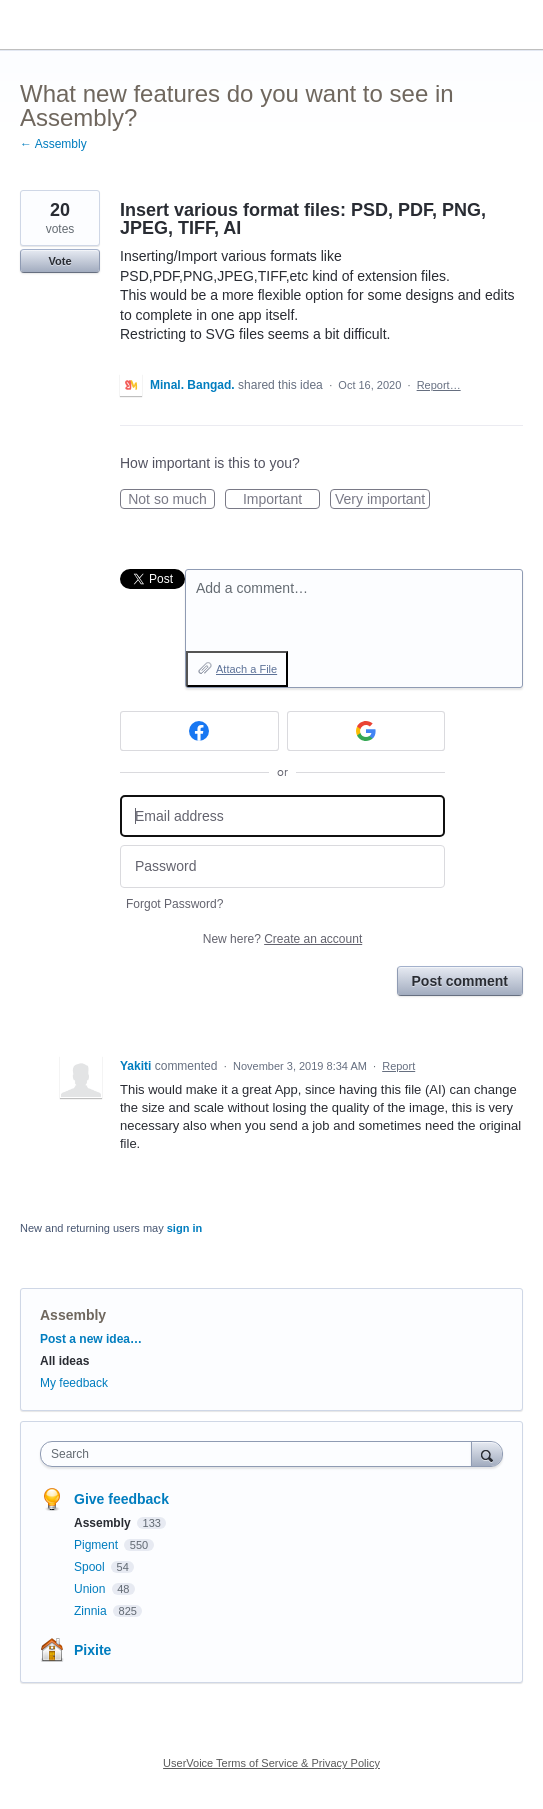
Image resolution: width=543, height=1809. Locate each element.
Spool (91, 1567)
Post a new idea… (91, 1339)
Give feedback (121, 1499)
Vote (59, 261)
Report (398, 1066)
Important (281, 500)
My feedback (74, 1383)
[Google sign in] (366, 731)
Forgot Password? (174, 904)
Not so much (171, 500)
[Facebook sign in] (199, 731)
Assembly (73, 1315)
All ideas (64, 1361)
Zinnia (92, 1611)
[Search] (487, 1453)
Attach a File (246, 669)
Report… (439, 385)
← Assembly (53, 144)
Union (91, 1589)
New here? (282, 939)
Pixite (92, 1650)
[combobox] (260, 1454)
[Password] (282, 866)
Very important (382, 500)
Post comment (460, 981)
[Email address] (282, 816)
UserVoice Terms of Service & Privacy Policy (271, 1763)
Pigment (97, 1545)
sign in (184, 1228)
